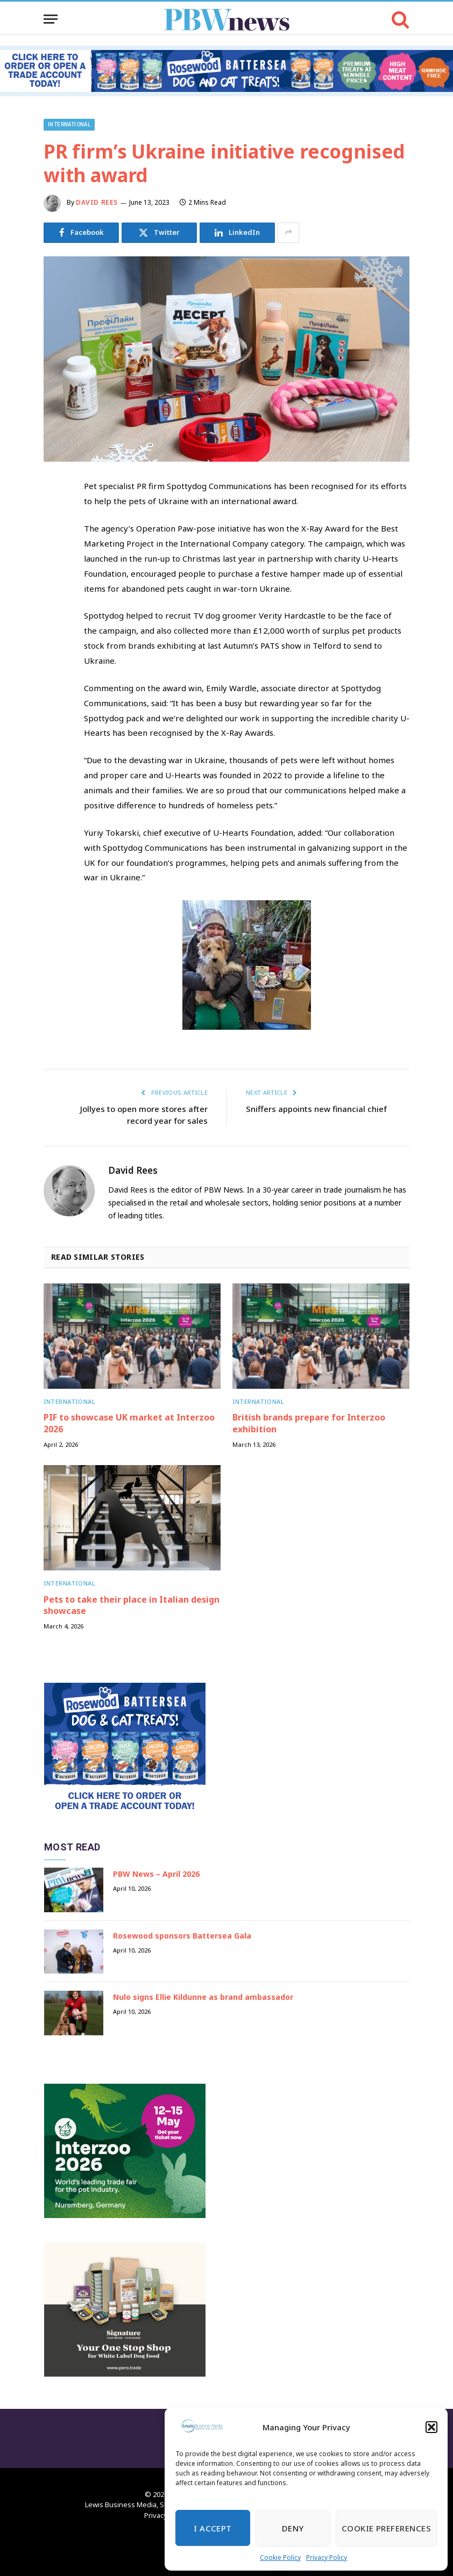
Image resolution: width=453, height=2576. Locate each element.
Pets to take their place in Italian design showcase (132, 1605)
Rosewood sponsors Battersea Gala (182, 1936)
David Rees (97, 202)
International (69, 124)
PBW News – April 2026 (156, 1874)
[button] (431, 2427)
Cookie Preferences (386, 2528)
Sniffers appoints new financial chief (316, 1108)
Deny (293, 2528)
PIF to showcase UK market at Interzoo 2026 (129, 1423)
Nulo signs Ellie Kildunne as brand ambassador (203, 1997)
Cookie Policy (280, 2557)
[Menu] (51, 19)
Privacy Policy (326, 2557)
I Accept (213, 2528)
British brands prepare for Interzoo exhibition (308, 1423)
